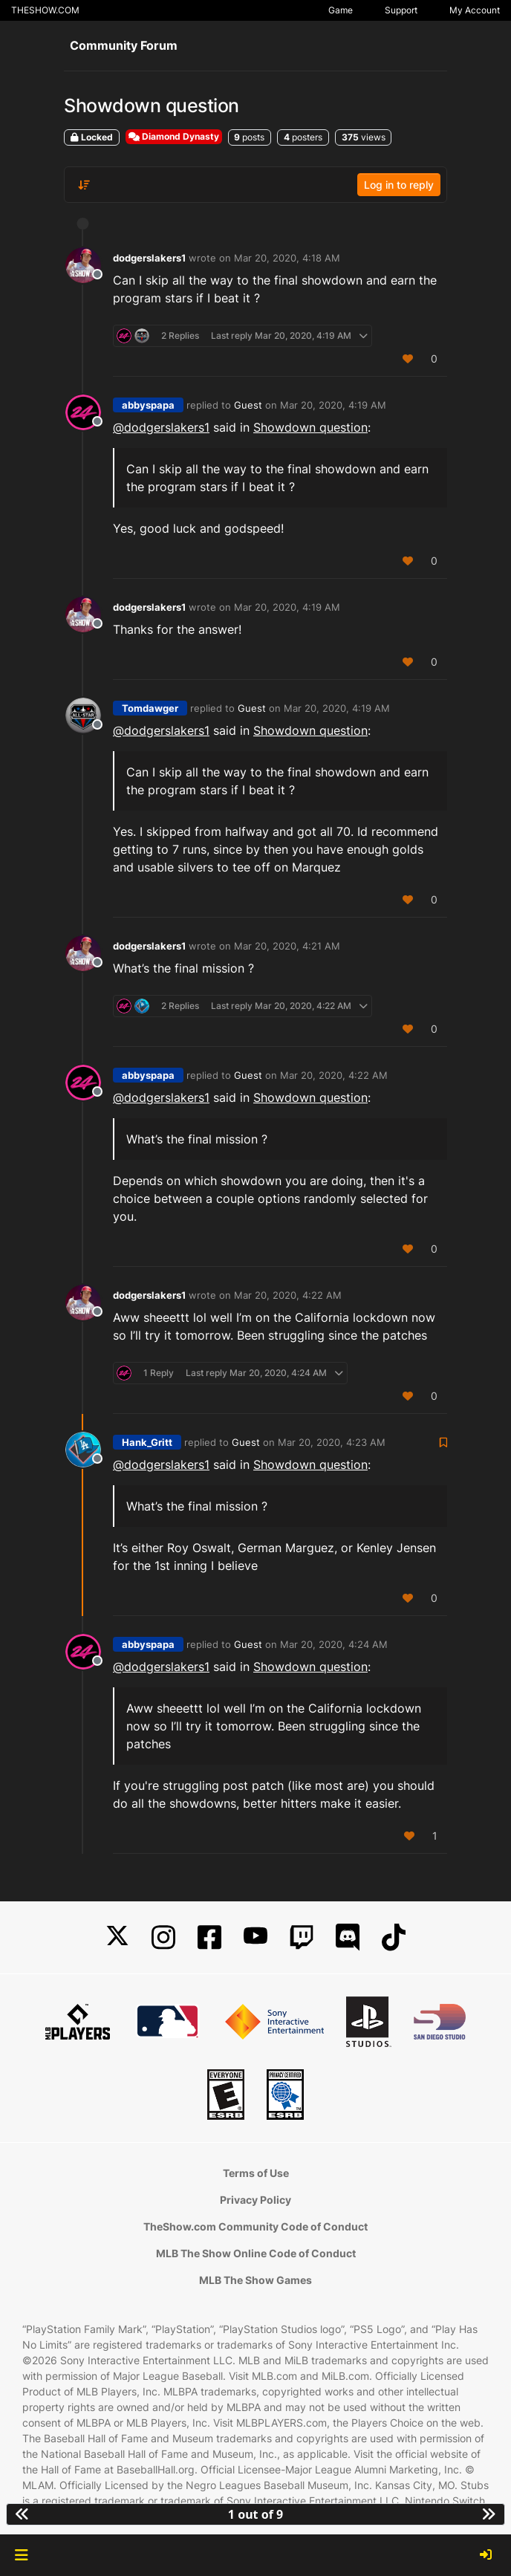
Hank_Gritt (147, 1442)
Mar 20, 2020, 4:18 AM (287, 258)
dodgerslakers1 (149, 258)
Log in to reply (399, 184)
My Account (474, 10)
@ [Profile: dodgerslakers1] (161, 427)
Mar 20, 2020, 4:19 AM (333, 405)
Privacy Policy (255, 2199)
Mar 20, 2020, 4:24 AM (334, 1644)
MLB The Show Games (255, 2280)
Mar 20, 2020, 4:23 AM (331, 1442)
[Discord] (347, 1937)
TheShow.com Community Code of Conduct (255, 2226)
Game (340, 10)
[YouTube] (255, 1937)
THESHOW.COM (45, 10)
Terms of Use (256, 2173)
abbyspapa (148, 405)
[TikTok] (394, 1937)
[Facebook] (209, 1937)
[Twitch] (301, 1937)
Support (401, 10)
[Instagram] (163, 1937)
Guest (248, 405)
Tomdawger (150, 708)
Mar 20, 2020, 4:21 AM (287, 946)
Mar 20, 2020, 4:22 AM (334, 1075)
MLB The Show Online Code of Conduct (256, 2253)
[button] (21, 2555)
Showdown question (310, 427)
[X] (117, 1937)
